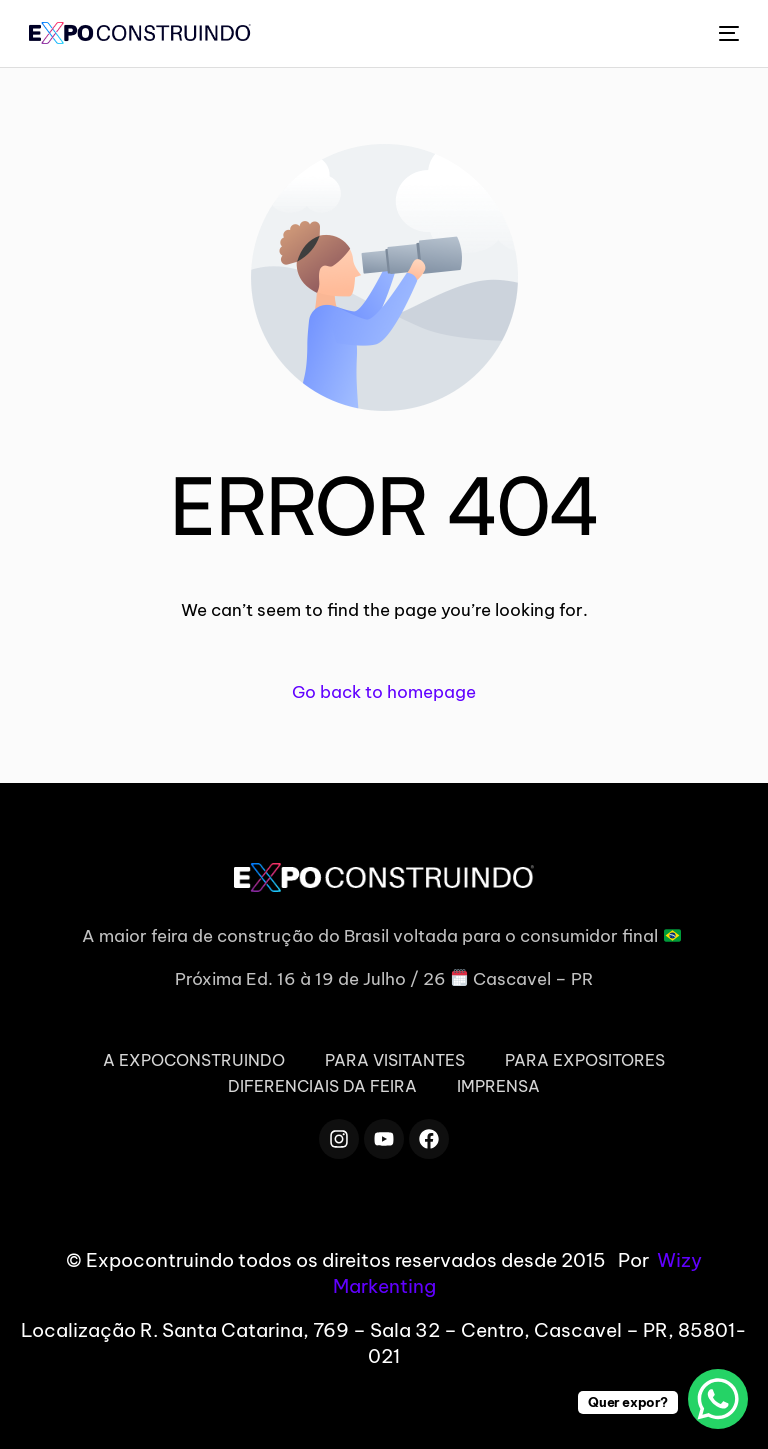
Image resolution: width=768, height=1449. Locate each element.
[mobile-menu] (728, 33)
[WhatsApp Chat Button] (718, 1399)
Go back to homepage (384, 692)
